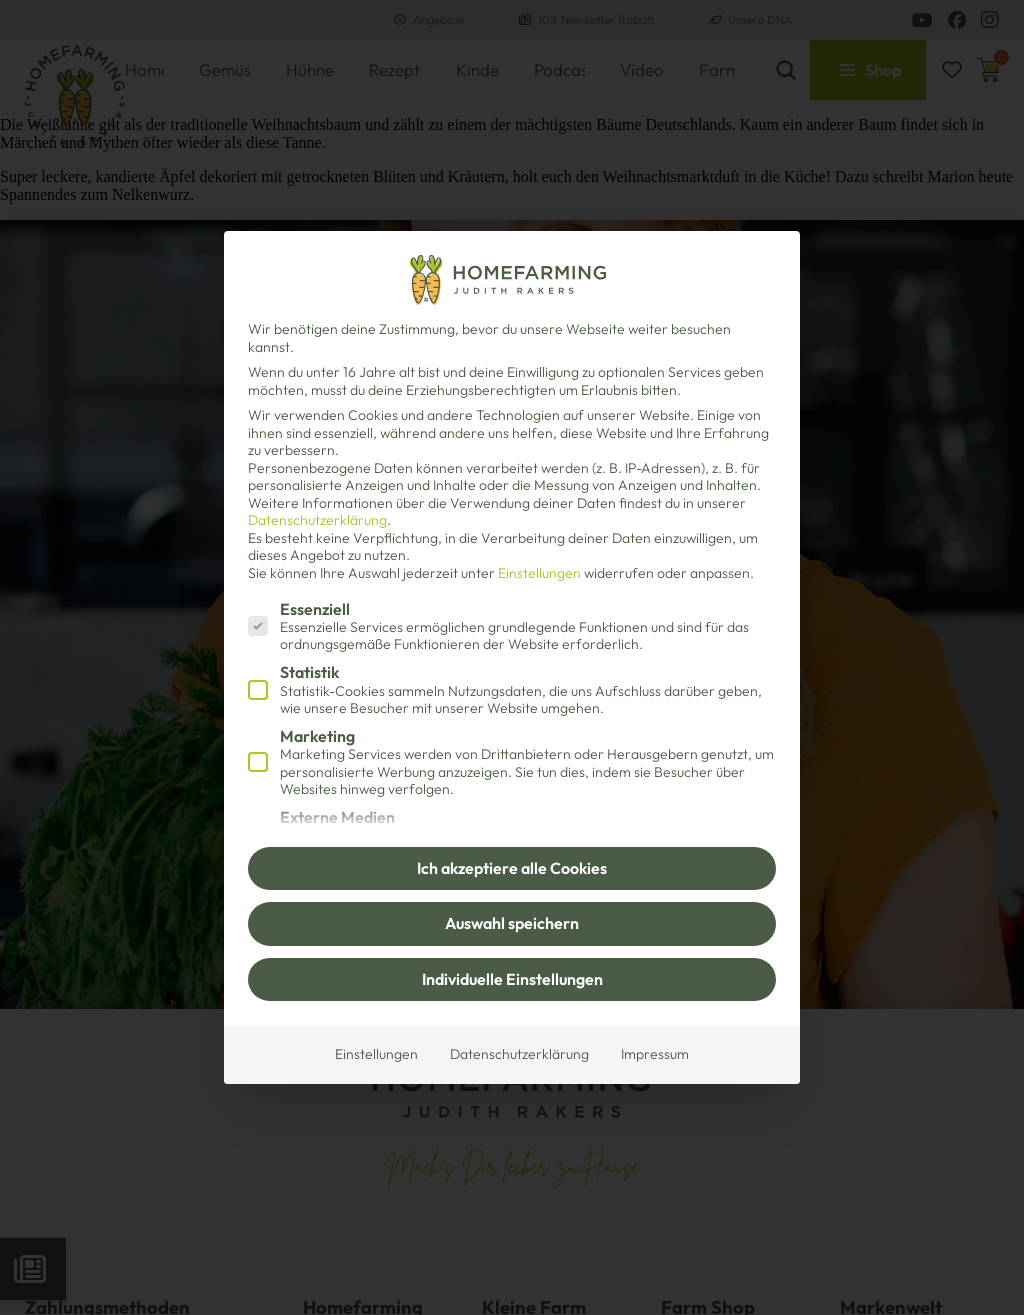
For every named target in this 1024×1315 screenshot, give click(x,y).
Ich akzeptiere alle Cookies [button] (512, 868)
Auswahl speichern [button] (512, 923)
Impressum (655, 1054)
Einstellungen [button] (539, 573)
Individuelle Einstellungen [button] (512, 979)
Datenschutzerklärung (317, 520)
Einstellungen (376, 1054)
